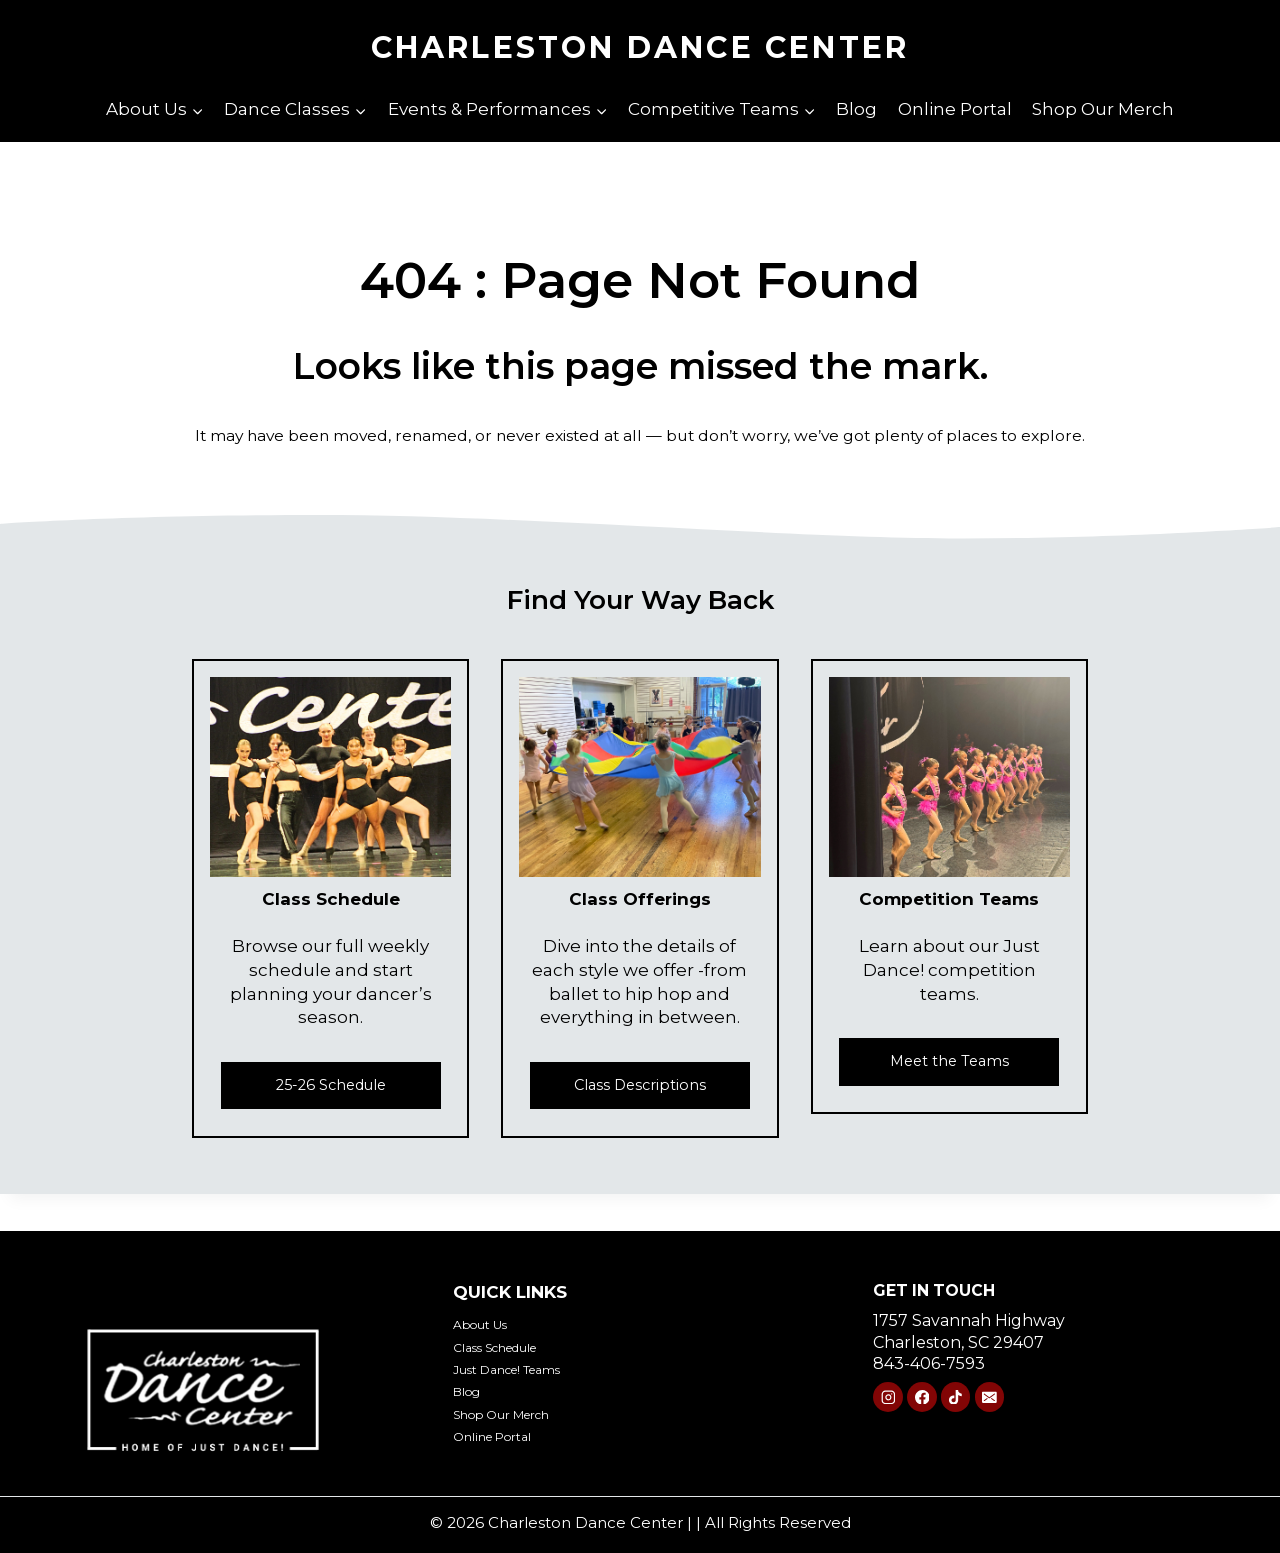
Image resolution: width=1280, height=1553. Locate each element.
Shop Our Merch (1103, 109)
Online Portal (955, 109)
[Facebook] (921, 1402)
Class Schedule (513, 1346)
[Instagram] (887, 1402)
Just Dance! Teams (527, 1368)
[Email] (989, 1402)
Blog (856, 109)
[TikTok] (955, 1402)
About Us (490, 1323)
